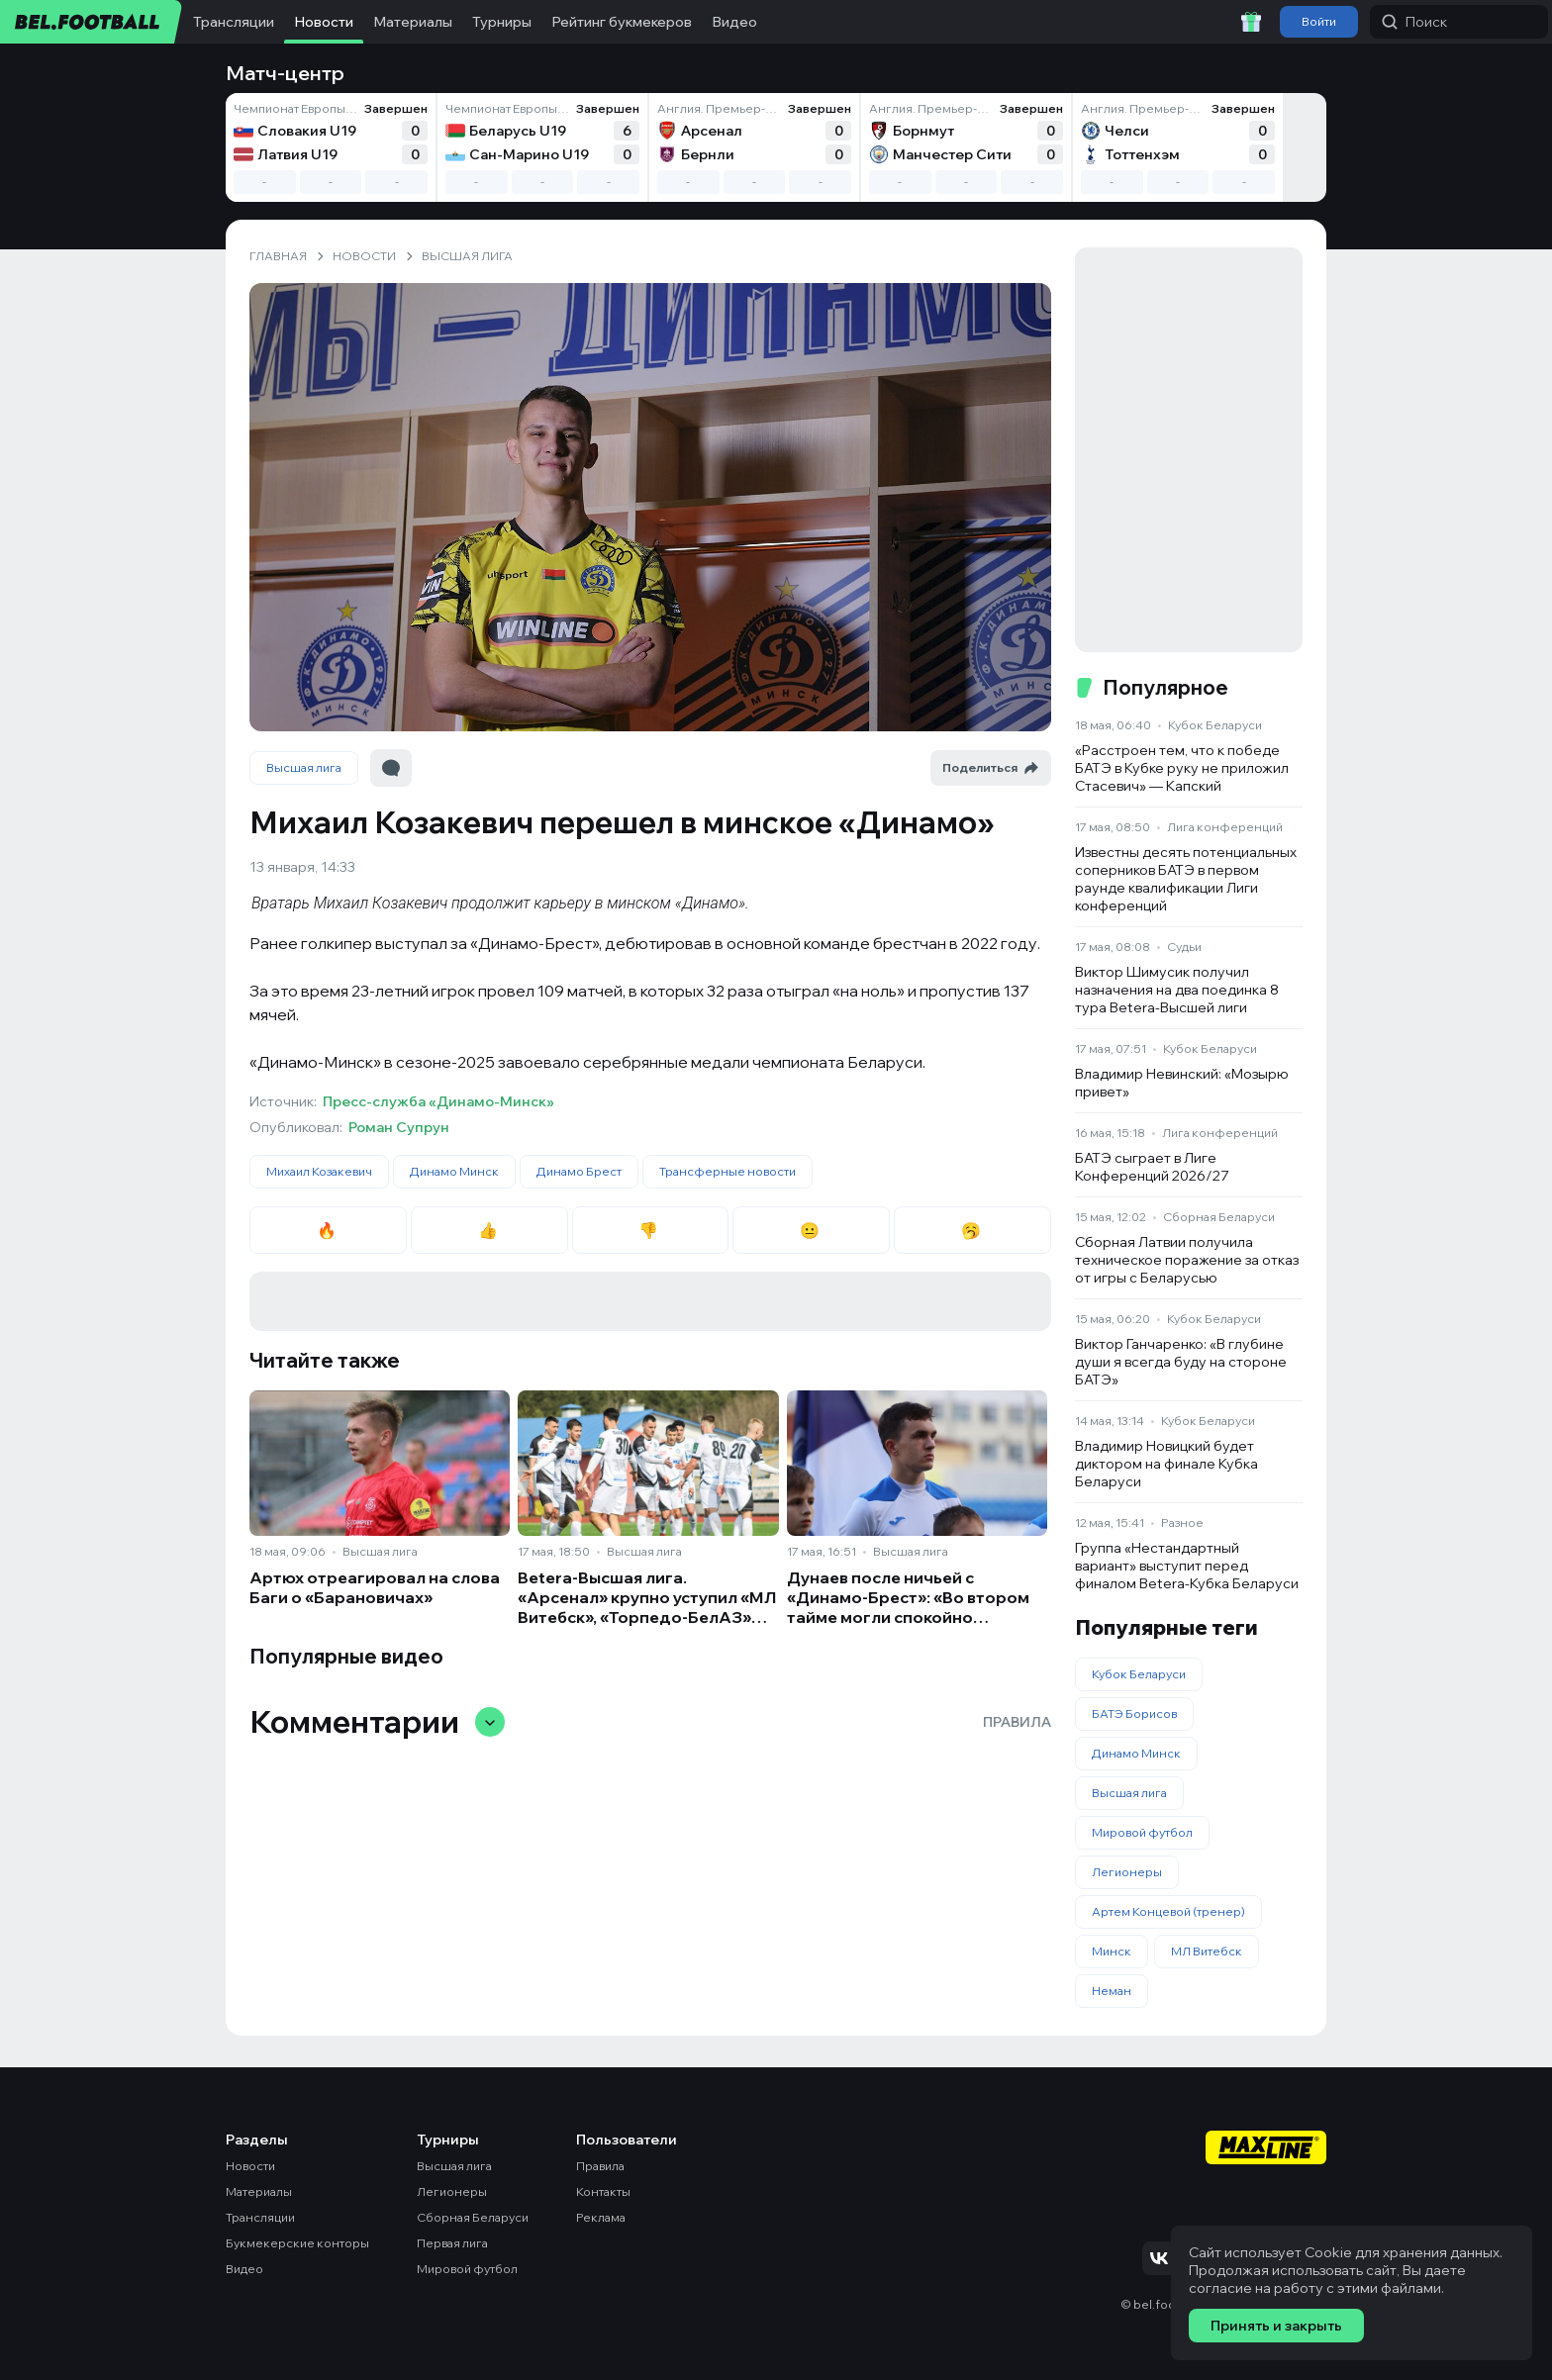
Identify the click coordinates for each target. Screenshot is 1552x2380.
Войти (1319, 21)
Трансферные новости (727, 1171)
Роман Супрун (398, 1127)
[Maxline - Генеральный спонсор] (1266, 2149)
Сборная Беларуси (1219, 1216)
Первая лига (452, 2243)
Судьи (1184, 946)
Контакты (603, 2191)
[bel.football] (91, 22)
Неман (1111, 1990)
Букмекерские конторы (297, 2243)
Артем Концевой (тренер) (1168, 1911)
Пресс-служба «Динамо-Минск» (438, 1101)
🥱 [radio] (972, 1230)
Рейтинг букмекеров (621, 22)
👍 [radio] (489, 1230)
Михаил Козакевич (319, 1171)
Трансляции (233, 22)
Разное (1182, 1522)
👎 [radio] (649, 1230)
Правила (1017, 1722)
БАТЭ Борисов (1134, 1713)
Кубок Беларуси (1215, 724)
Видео (734, 22)
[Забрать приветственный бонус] (1251, 22)
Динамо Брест (579, 1171)
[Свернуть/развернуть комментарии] (490, 1722)
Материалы (412, 22)
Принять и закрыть (1276, 2325)
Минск (1111, 1951)
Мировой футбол (1142, 1832)
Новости (323, 22)
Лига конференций (1225, 826)
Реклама (601, 2217)
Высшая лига (303, 767)
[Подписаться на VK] (1159, 2258)
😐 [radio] (811, 1230)
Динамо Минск (454, 1171)
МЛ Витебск (1206, 1951)
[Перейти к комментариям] (391, 768)
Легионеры (1127, 1871)
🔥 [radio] (328, 1230)
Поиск (1414, 22)
